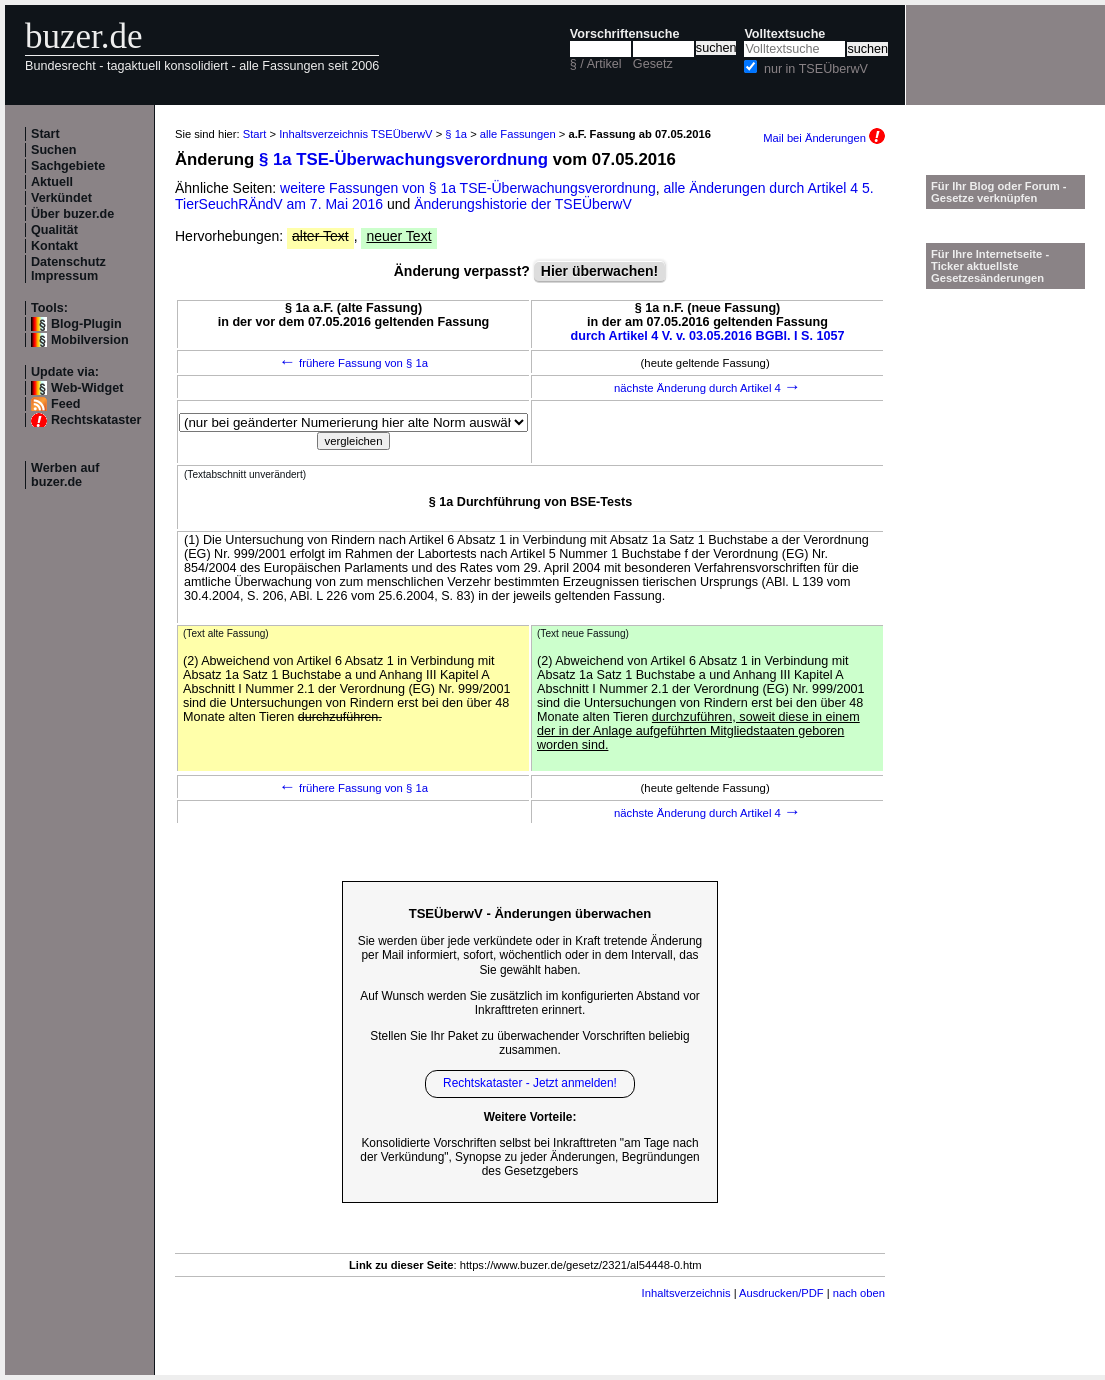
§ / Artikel (596, 64)
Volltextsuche (784, 34)
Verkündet (61, 198)
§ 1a (456, 134)
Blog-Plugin (86, 324)
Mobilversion (90, 340)
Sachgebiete (68, 166)
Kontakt (54, 246)
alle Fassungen (518, 134)
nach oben (859, 1293)
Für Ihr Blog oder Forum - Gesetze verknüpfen (999, 192)
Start (45, 134)
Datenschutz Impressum (68, 269)
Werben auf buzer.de (65, 475)
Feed (65, 404)
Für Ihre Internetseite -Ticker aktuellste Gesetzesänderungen (990, 266)
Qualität (54, 230)
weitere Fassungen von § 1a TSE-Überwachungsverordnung (468, 188)
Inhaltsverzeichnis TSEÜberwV (355, 134)
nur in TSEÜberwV (816, 69)
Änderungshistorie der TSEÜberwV (523, 204)
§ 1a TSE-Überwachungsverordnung (403, 159)
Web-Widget (87, 388)
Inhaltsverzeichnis (686, 1293)
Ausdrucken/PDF (781, 1293)
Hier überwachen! (599, 271)
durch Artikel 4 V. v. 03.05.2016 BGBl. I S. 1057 (708, 336)
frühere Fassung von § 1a (353, 363)
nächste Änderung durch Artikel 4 (707, 388)
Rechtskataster (96, 420)
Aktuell (52, 182)
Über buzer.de (72, 214)
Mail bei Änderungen (824, 138)
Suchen (54, 150)
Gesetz (653, 64)
